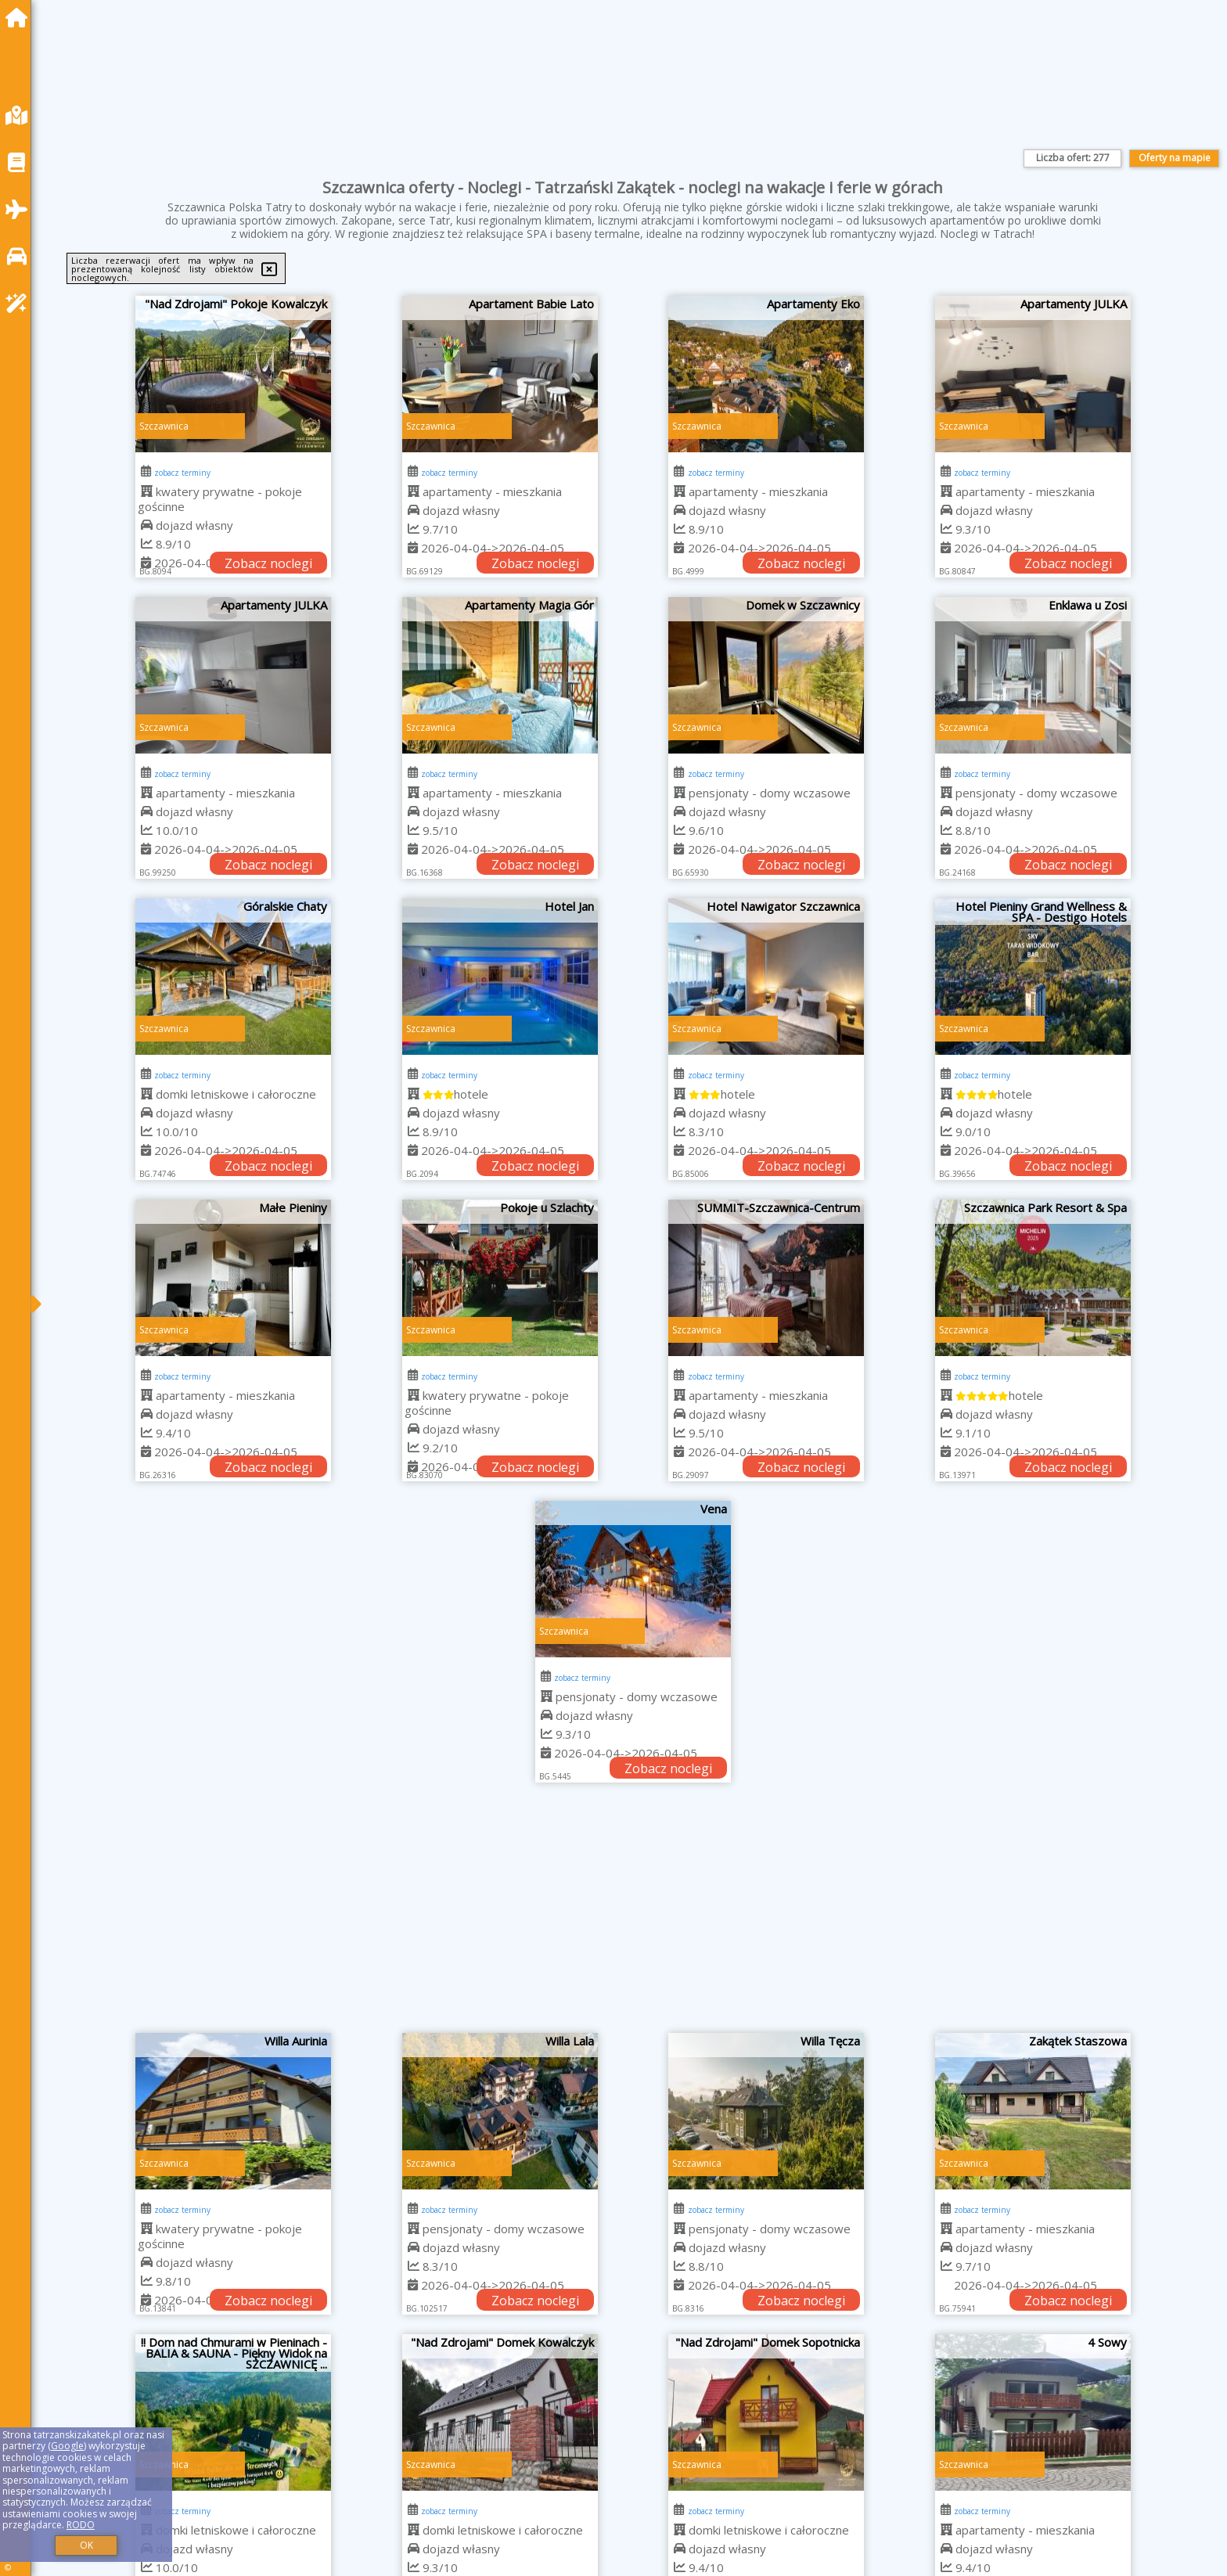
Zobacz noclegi (268, 563)
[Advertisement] (633, 1915)
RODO (81, 2524)
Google (67, 2445)
